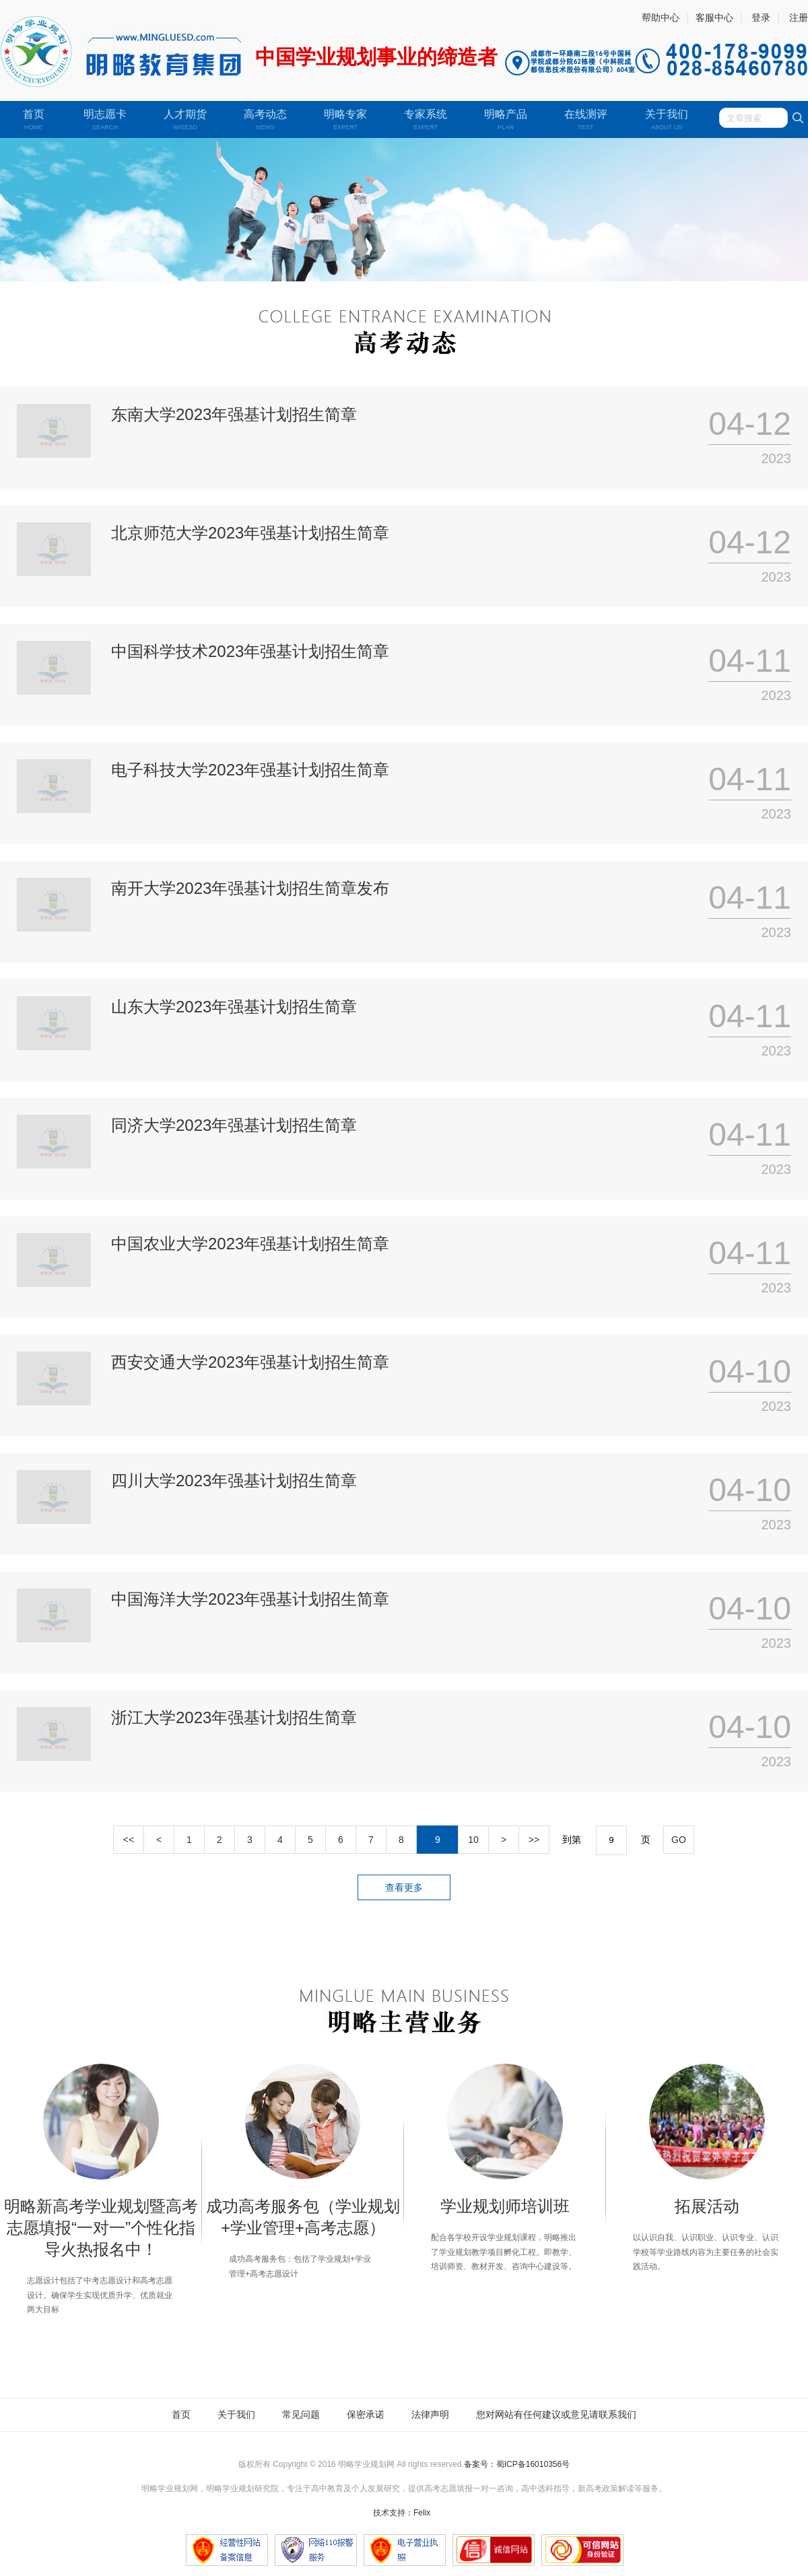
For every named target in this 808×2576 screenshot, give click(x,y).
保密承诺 (365, 2414)
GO (678, 1839)
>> (534, 1839)
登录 (760, 17)
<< (128, 1839)
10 (473, 1839)
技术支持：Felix (401, 2512)
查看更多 (404, 1887)
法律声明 (430, 2414)
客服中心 (714, 17)
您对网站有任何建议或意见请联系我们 (556, 2414)
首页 (181, 2414)
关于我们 (236, 2414)
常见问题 (301, 2414)
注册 (798, 17)
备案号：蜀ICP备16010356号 (517, 2464)
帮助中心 (660, 17)
